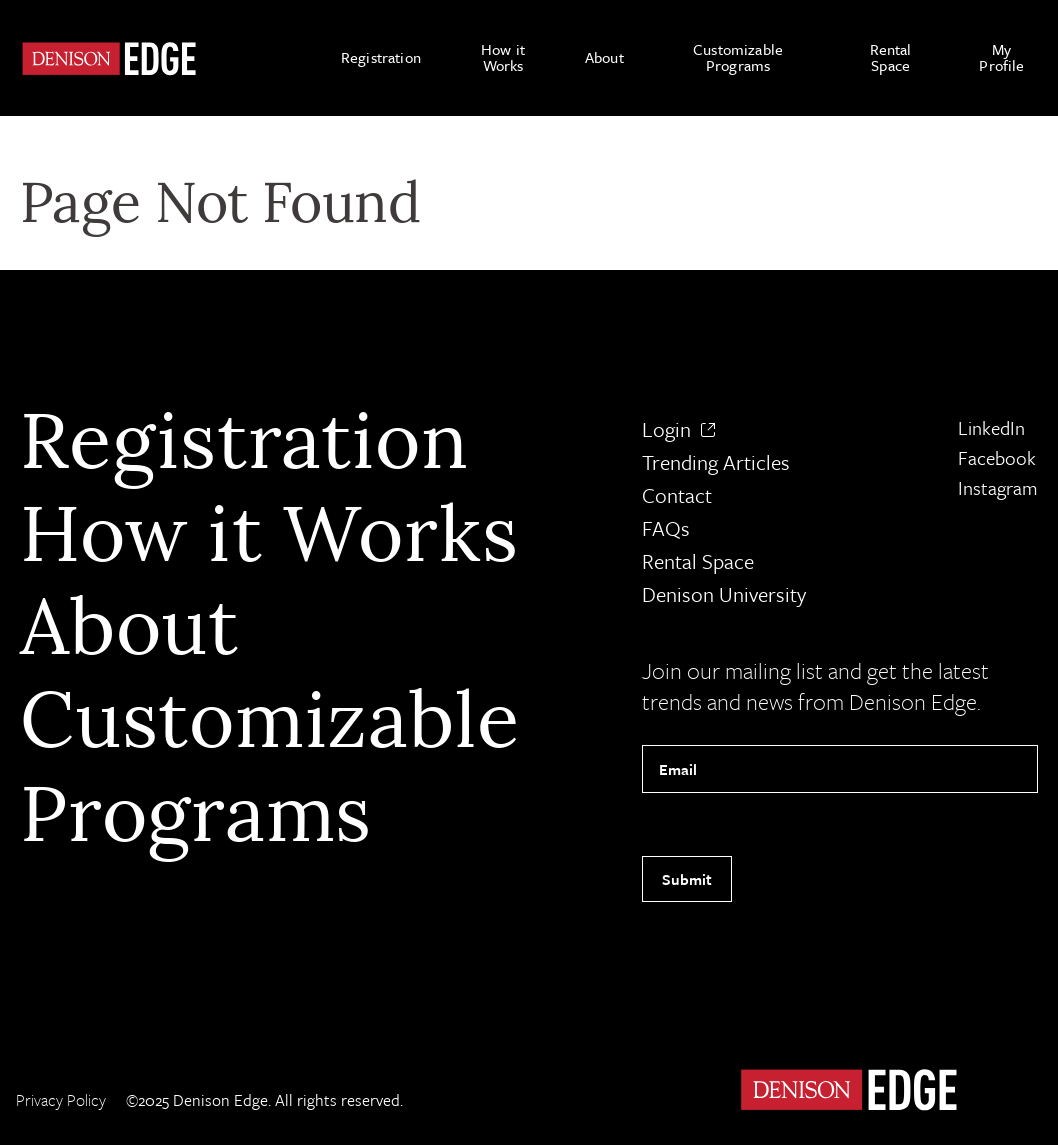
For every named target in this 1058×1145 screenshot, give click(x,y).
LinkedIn (991, 427)
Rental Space (698, 561)
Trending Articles (716, 462)
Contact (677, 495)
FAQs (666, 528)
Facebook (997, 457)
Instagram (998, 487)
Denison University (724, 594)
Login (678, 429)
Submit (687, 879)
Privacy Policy (61, 1100)
